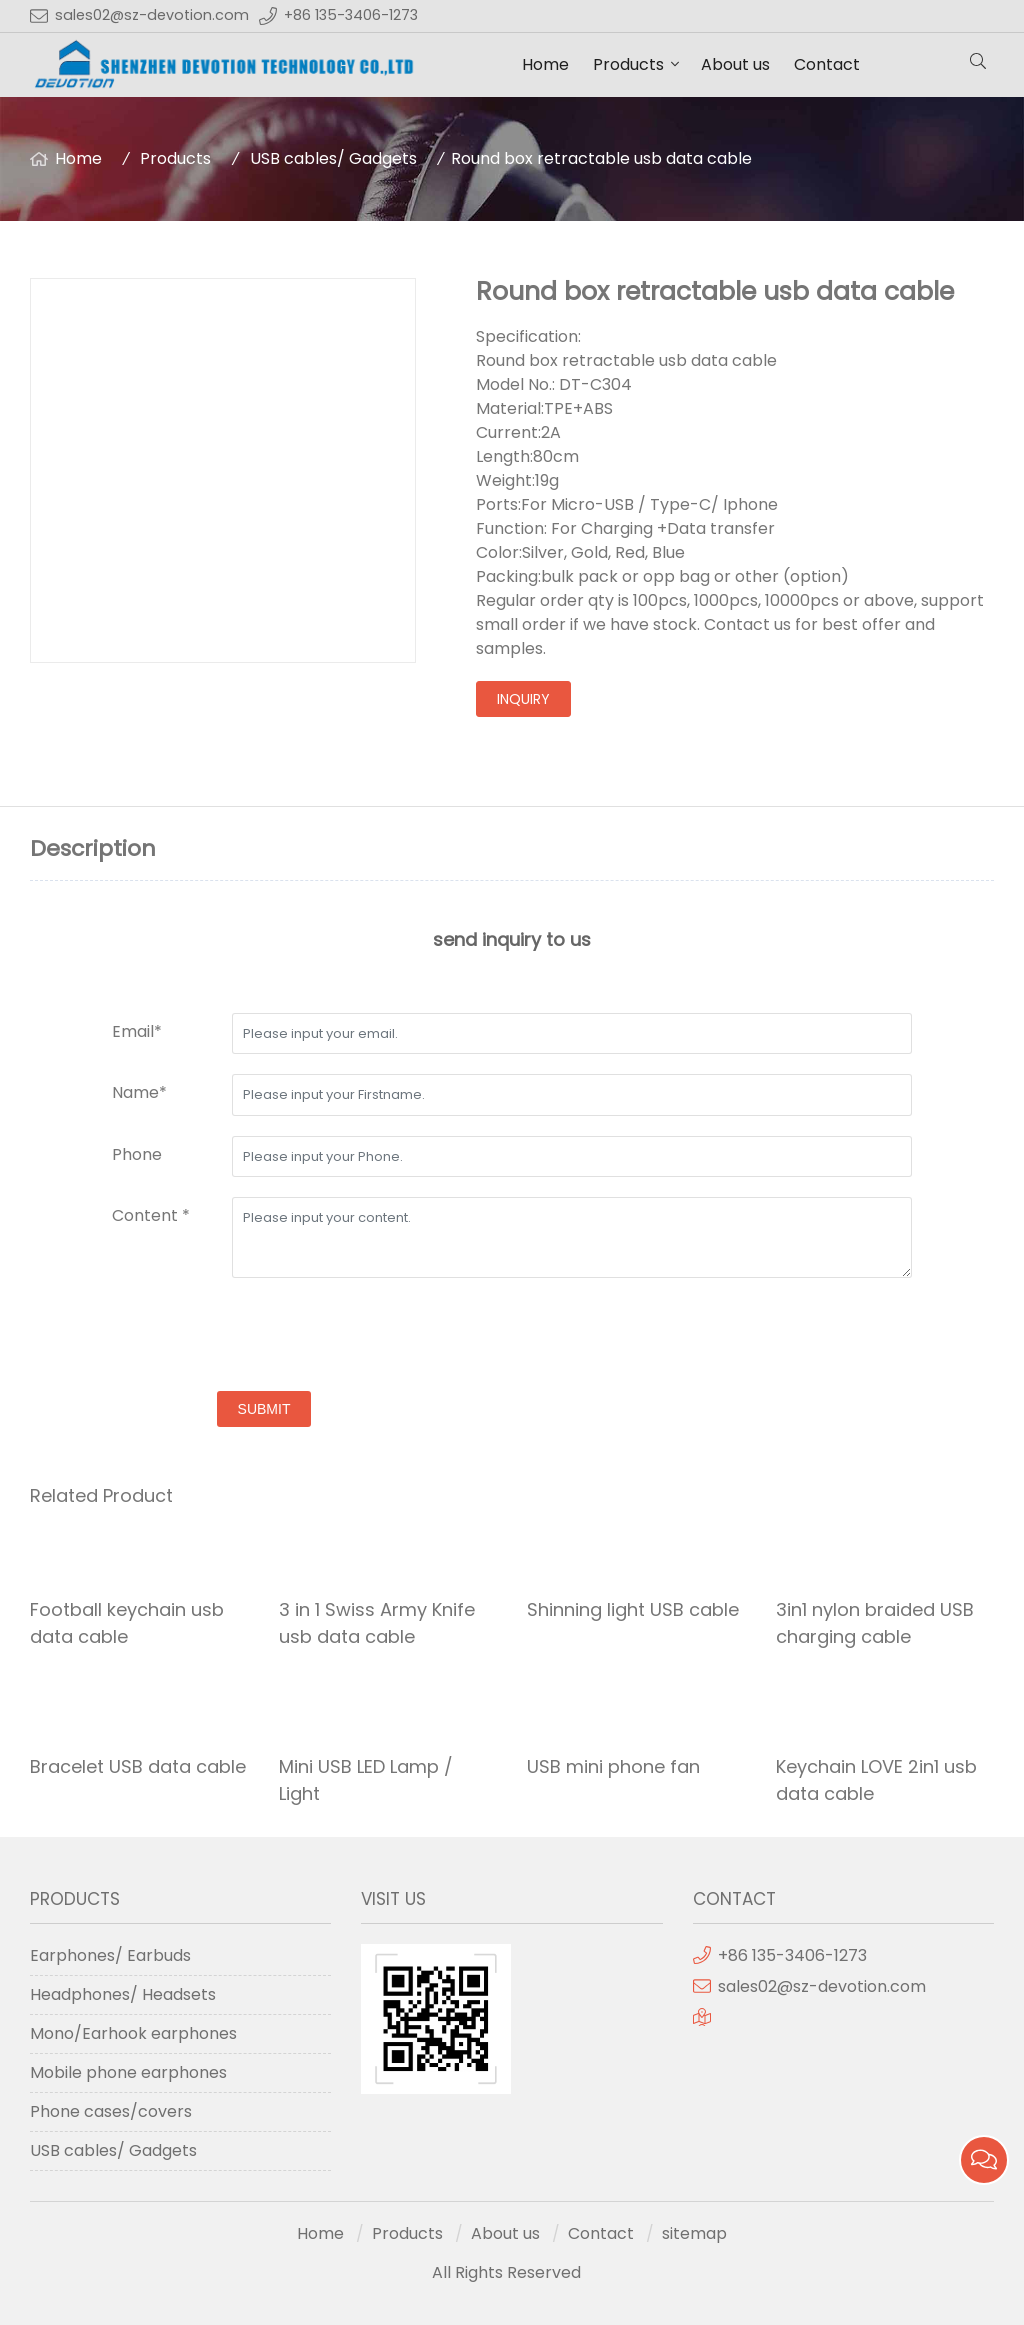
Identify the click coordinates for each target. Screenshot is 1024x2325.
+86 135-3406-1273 (351, 15)
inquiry (523, 699)
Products (628, 64)
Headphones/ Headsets (123, 1994)
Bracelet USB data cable (138, 1766)
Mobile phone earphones (128, 2072)
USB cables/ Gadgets (333, 158)
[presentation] (264, 1337)
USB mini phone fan (613, 1766)
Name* (139, 1092)
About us (735, 64)
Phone (137, 1154)
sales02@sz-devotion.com (152, 15)
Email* (137, 1031)
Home (545, 64)
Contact (827, 64)
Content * (151, 1215)
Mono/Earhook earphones (133, 2033)
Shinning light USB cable (633, 1609)
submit (264, 1409)
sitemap (694, 2233)
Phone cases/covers (111, 2111)
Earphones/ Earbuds (110, 1955)
